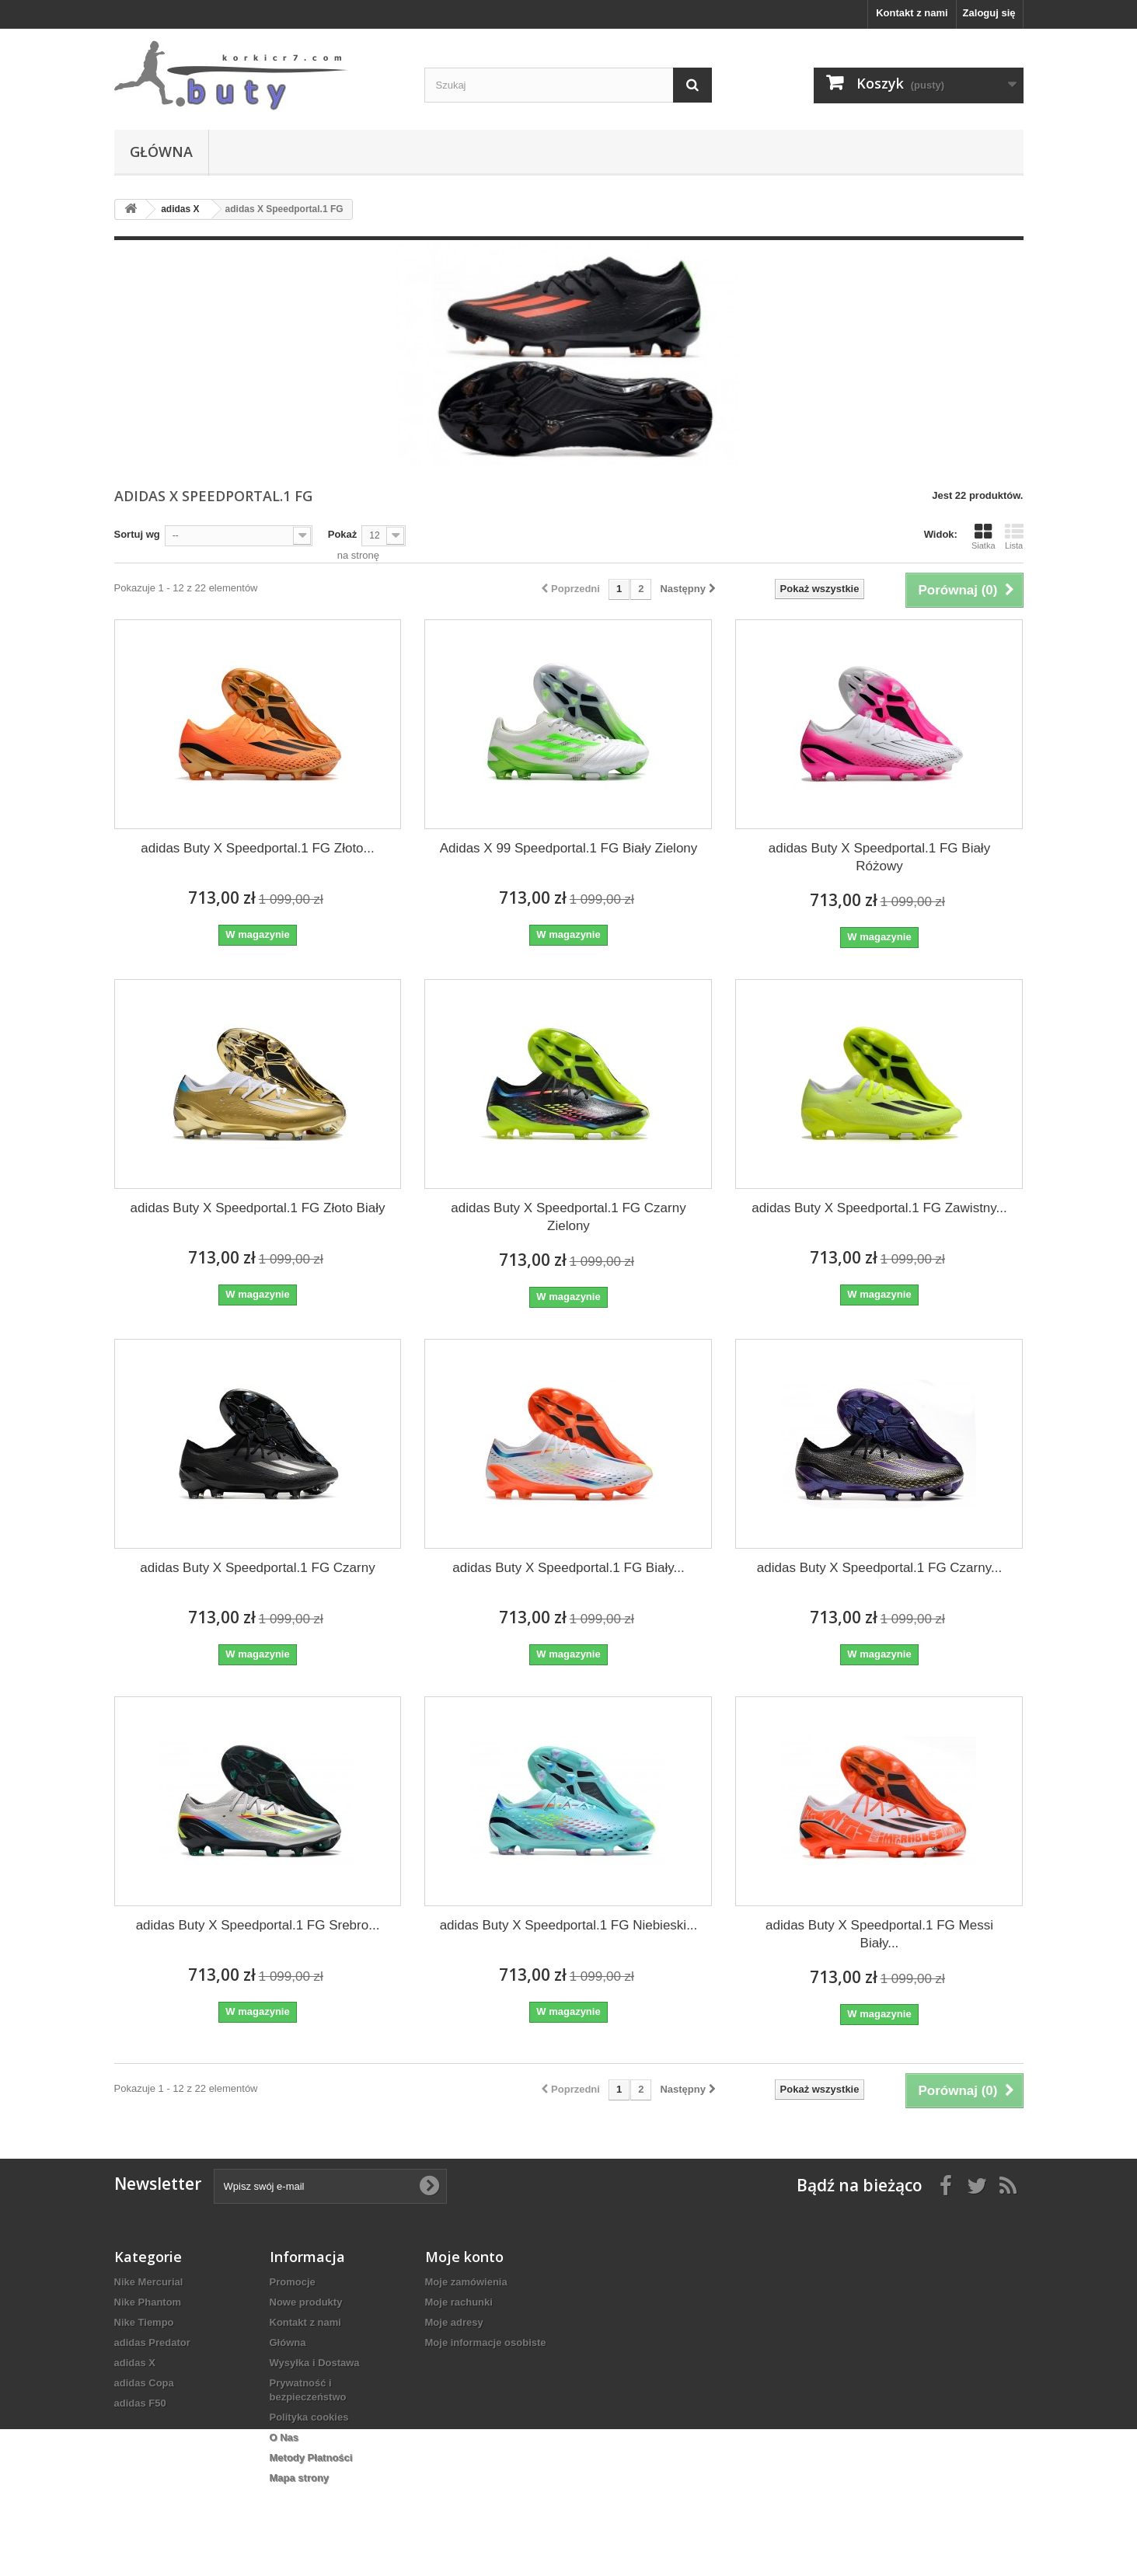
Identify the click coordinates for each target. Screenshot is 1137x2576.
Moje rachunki (459, 2302)
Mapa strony (300, 2478)
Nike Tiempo (144, 2322)
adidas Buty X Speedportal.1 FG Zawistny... (879, 1208)
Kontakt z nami (911, 13)
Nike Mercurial (148, 2282)
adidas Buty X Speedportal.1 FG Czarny (257, 1567)
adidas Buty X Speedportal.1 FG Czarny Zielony (568, 1217)
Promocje (293, 2282)
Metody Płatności (311, 2457)
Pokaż (342, 534)
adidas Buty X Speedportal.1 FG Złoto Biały (258, 1208)
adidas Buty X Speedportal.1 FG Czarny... (879, 1567)
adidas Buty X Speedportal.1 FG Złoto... (258, 848)
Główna (161, 151)
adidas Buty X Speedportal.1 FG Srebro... (258, 1925)
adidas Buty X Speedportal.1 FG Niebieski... (569, 1925)
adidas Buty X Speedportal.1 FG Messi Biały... (879, 1934)
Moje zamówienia (466, 2282)
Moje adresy (454, 2322)
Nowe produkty (306, 2302)
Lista (1014, 536)
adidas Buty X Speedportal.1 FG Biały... (568, 1567)
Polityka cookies (309, 2417)
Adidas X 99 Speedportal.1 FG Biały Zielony (569, 848)
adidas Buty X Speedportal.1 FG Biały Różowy (879, 857)
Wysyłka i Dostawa (315, 2363)
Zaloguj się (989, 13)
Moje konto (464, 2256)
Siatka (983, 536)
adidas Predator (152, 2342)
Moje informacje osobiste (485, 2342)
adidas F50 (140, 2403)
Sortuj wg (137, 534)
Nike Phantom (148, 2302)
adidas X (134, 2363)
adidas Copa (144, 2383)
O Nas (284, 2437)
